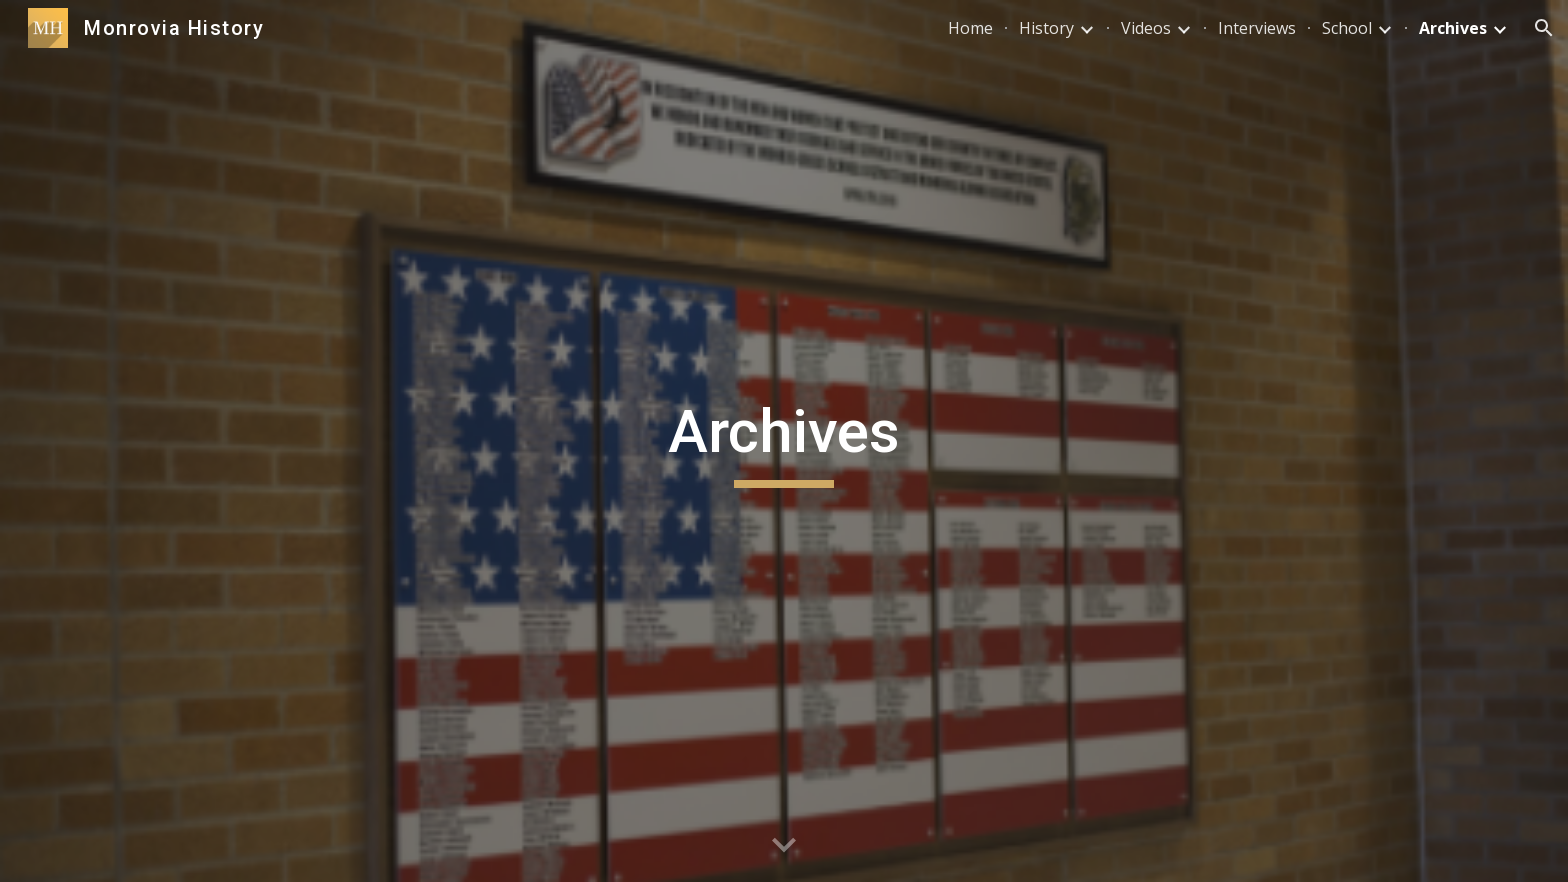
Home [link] (970, 28)
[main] (784, 441)
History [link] (1046, 28)
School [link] (1347, 28)
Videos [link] (1146, 28)
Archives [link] (1453, 28)
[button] (1544, 28)
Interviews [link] (1257, 28)
